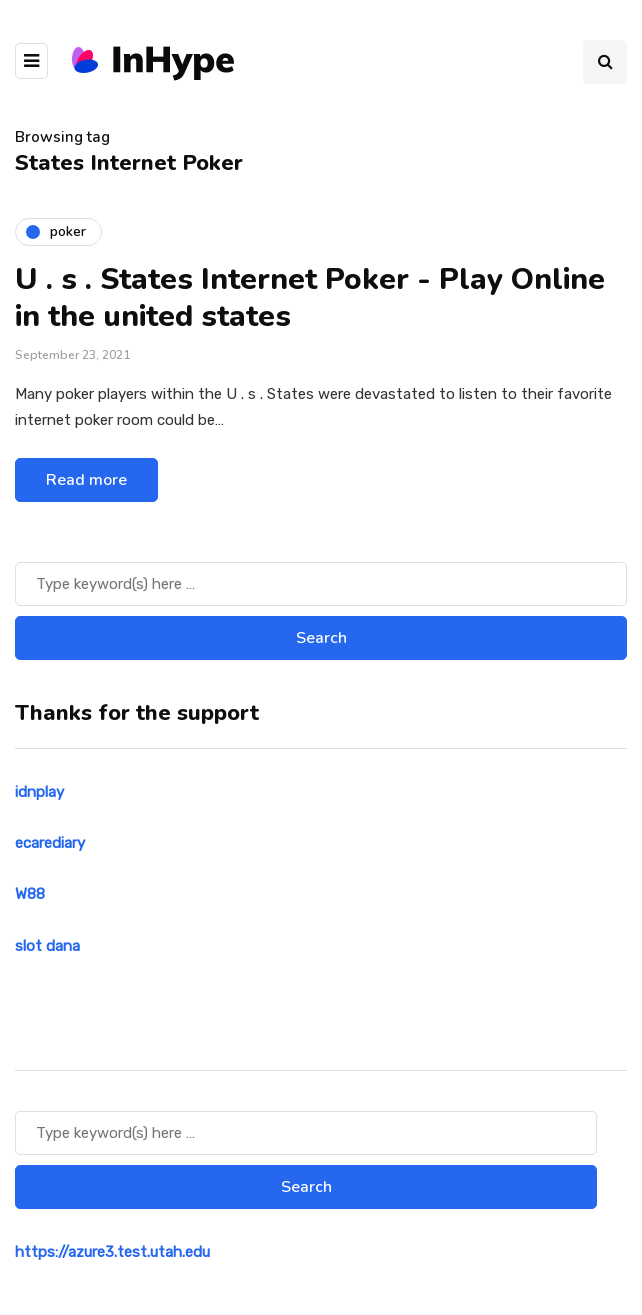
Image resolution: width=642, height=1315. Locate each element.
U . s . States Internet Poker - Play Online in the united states (310, 298)
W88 (30, 894)
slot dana (47, 946)
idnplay (39, 792)
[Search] (321, 584)
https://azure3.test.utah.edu (112, 1252)
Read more (86, 480)
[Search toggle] (605, 62)
